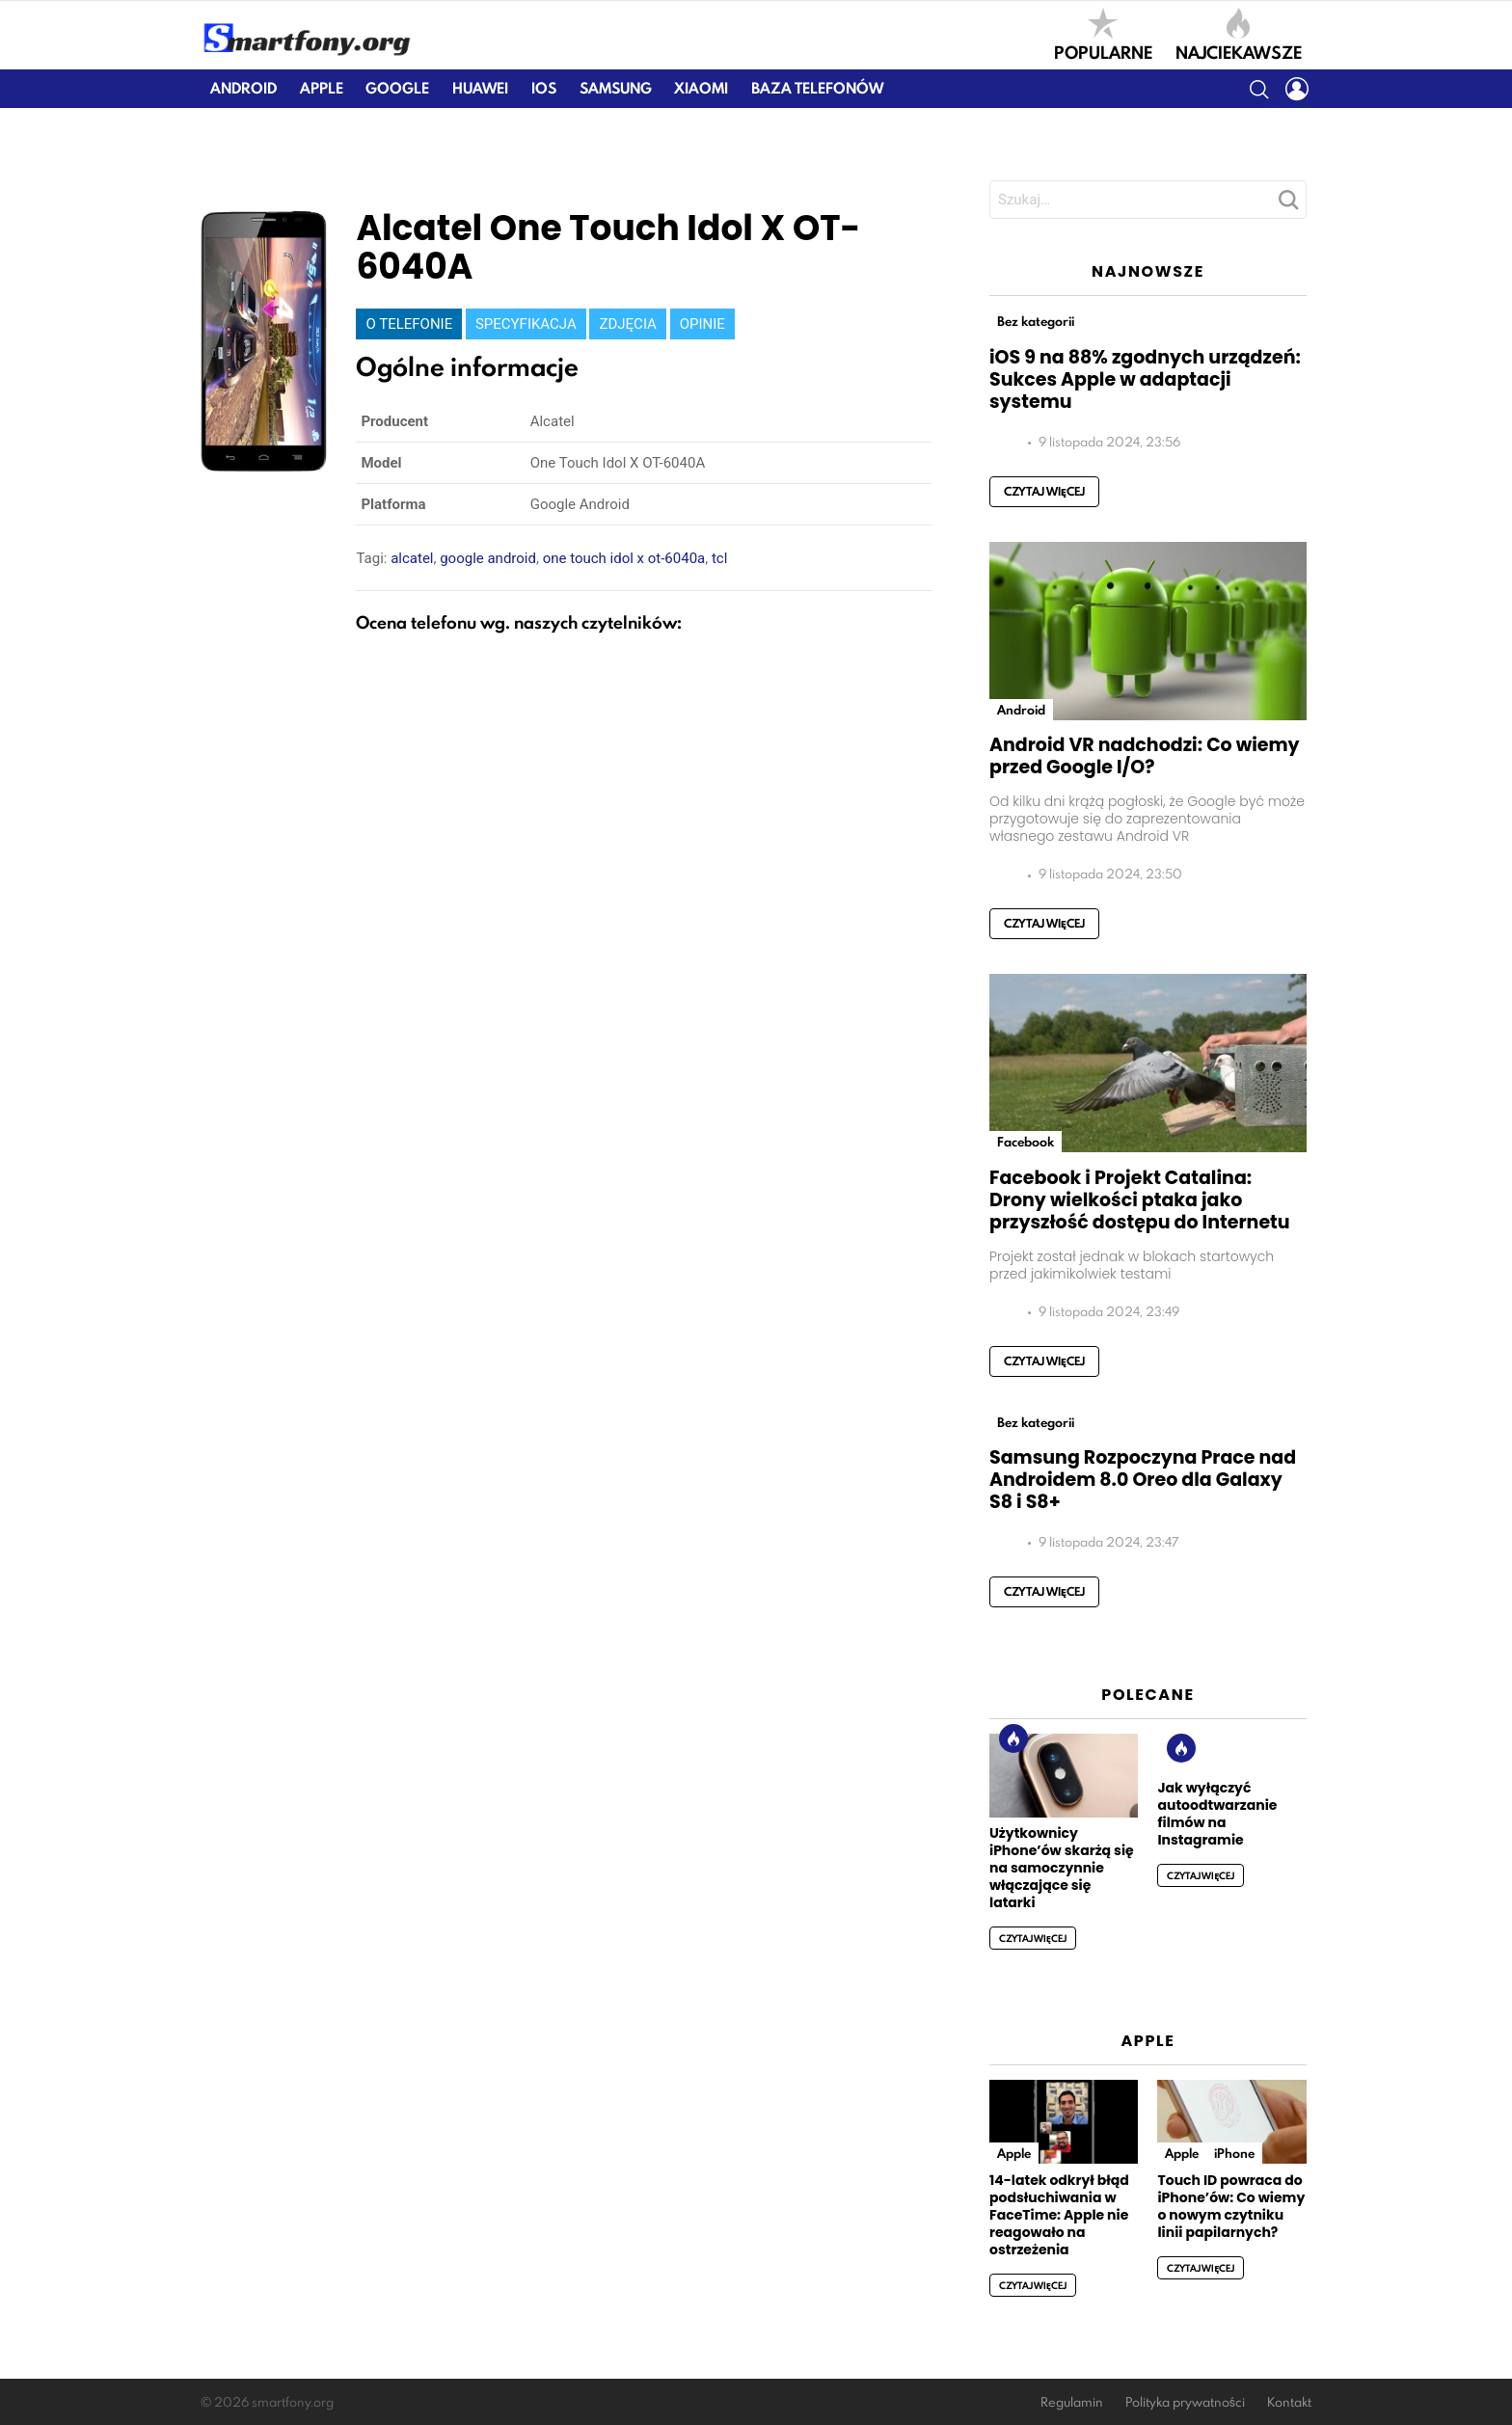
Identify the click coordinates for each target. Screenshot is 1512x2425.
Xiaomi (701, 88)
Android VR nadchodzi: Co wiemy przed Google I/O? (1144, 756)
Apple (321, 88)
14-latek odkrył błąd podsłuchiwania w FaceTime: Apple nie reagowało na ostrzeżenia (1059, 2214)
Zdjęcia (627, 324)
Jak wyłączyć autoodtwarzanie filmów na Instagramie (1217, 1813)
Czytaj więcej (1044, 491)
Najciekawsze (1238, 35)
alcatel (412, 558)
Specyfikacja (526, 324)
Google (397, 88)
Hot (1013, 1738)
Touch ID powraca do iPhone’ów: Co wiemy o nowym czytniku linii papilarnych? (1231, 2206)
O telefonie (408, 324)
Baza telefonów (817, 88)
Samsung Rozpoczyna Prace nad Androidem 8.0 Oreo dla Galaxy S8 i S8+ (1142, 1479)
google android (488, 558)
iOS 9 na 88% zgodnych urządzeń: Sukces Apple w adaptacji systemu (1145, 379)
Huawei (480, 88)
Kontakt (1289, 2402)
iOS (543, 88)
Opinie (702, 324)
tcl (719, 558)
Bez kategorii (1035, 321)
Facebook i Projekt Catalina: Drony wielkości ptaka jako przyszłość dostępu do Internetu (1139, 1200)
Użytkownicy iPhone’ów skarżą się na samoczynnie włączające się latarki (1061, 1867)
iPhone (1234, 2153)
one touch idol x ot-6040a (624, 558)
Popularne (1103, 35)
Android (243, 88)
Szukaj (1287, 205)
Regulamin (1071, 2402)
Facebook (1025, 1141)
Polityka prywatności (1185, 2402)
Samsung (616, 88)
